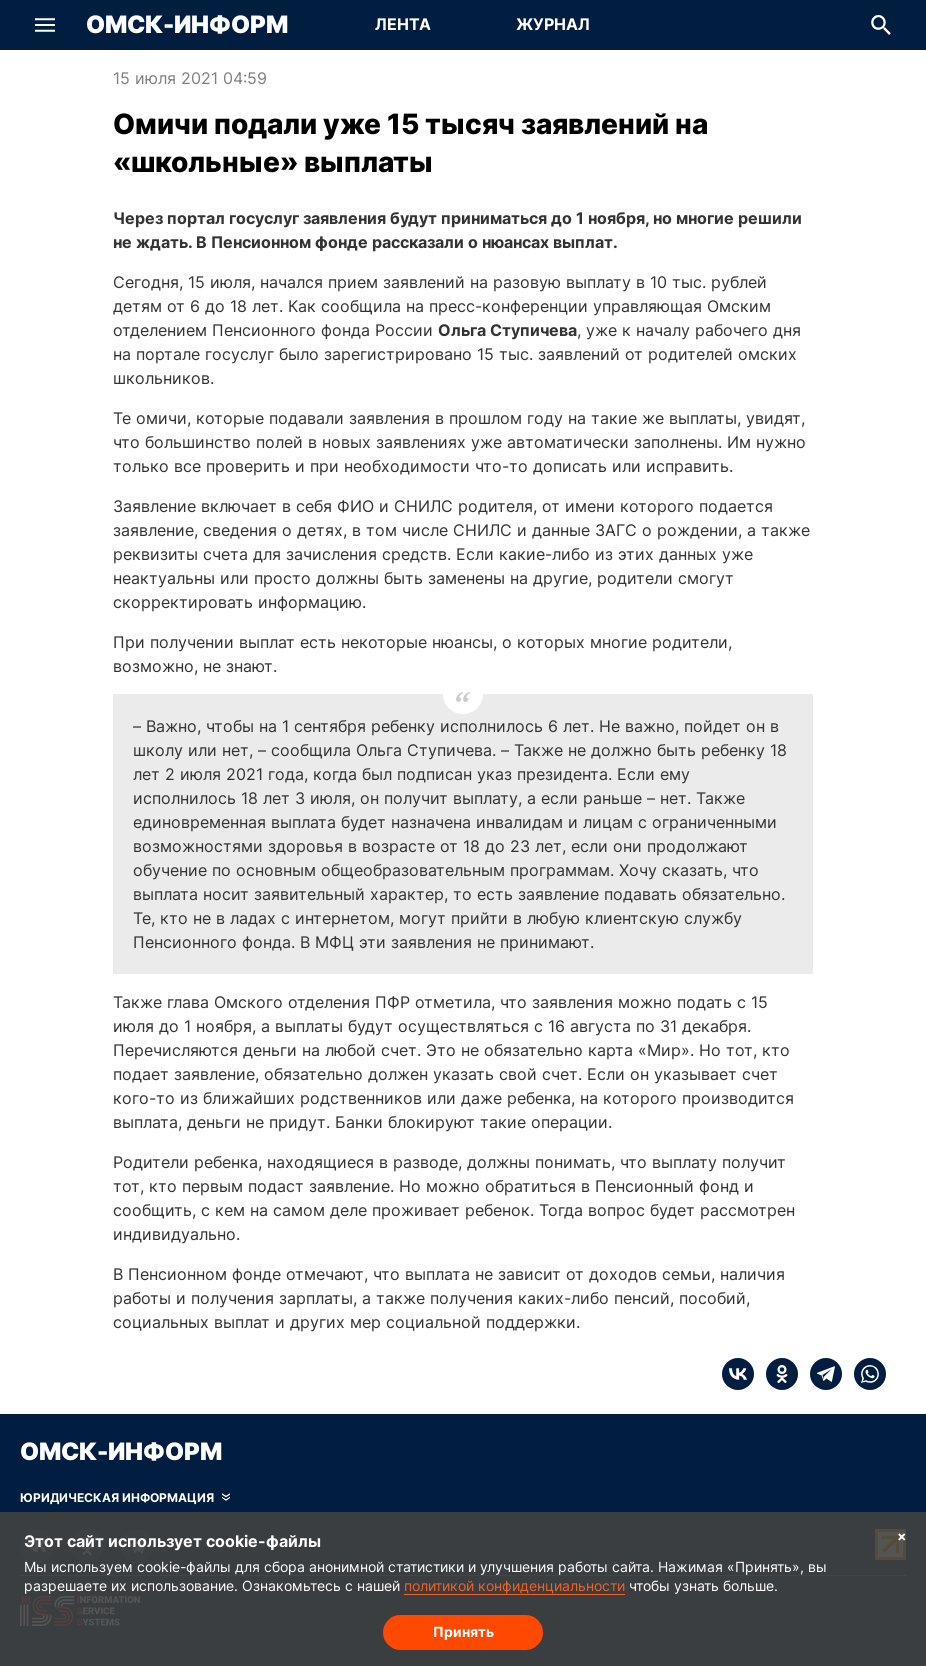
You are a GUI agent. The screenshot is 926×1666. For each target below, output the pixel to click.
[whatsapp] (864, 1374)
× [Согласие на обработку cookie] (902, 1535)
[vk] (738, 1374)
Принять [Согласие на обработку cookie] (463, 1631)
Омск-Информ (187, 25)
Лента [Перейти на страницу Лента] (403, 24)
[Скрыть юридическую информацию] (125, 1498)
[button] (45, 25)
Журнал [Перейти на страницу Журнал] (553, 24)
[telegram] (820, 1374)
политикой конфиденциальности (514, 1585)
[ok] (776, 1374)
